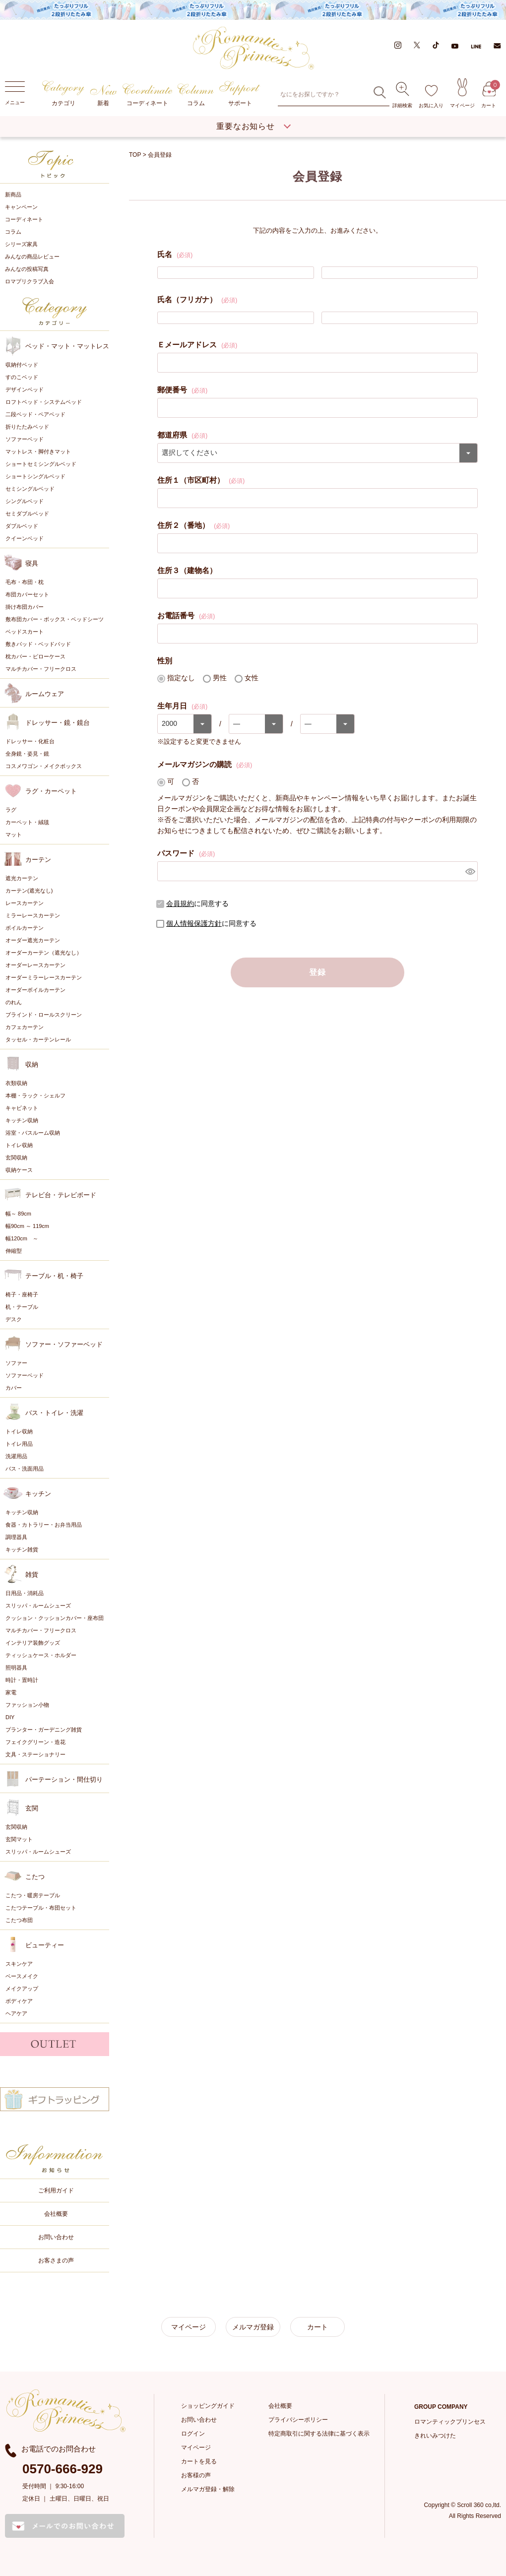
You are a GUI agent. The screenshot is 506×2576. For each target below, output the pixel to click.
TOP (135, 154)
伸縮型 (13, 1250)
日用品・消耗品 (24, 1593)
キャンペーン (21, 207)
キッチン (38, 1493)
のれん (13, 1002)
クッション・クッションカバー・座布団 (54, 1617)
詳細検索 (402, 95)
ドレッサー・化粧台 (30, 741)
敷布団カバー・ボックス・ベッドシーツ (54, 619)
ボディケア (19, 2000)
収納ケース (19, 1169)
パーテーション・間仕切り (64, 1779)
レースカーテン (24, 902)
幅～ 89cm (18, 1213)
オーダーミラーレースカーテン (43, 977)
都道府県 (182, 434)
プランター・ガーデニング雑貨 (43, 1729)
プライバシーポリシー (298, 2419)
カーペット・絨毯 (27, 822)
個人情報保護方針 (194, 923)
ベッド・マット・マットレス (67, 345)
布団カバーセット (27, 594)
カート (488, 94)
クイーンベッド (24, 538)
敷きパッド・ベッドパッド (38, 643)
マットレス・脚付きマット (38, 451)
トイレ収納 (19, 1145)
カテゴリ (63, 93)
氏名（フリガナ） (197, 298)
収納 (31, 1064)
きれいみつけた (435, 2435)
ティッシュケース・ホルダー (40, 1655)
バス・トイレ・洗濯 (54, 1412)
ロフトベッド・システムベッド (43, 401)
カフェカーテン (24, 1027)
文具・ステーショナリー (35, 1754)
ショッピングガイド (208, 2405)
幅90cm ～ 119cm (27, 1225)
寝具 (31, 563)
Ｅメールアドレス (197, 343)
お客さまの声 (56, 2259)
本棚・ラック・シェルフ (35, 1095)
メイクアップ (21, 1988)
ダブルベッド (21, 525)
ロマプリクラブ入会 (29, 281)
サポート (239, 94)
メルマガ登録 (253, 2326)
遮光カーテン (21, 878)
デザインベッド (24, 389)
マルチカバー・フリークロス (40, 668)
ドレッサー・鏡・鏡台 (57, 722)
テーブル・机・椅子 (54, 1275)
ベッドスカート (24, 631)
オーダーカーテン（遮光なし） (43, 952)
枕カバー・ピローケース (35, 656)
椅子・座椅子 (21, 1294)
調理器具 (16, 1537)
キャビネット (21, 1107)
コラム (196, 95)
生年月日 (182, 705)
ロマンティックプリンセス (450, 2421)
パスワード (186, 852)
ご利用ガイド (56, 2190)
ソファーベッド (24, 439)
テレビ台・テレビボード (60, 1194)
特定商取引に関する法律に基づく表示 (319, 2433)
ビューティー (44, 1944)
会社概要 (56, 2213)
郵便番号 (182, 389)
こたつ (35, 1876)
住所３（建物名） (187, 570)
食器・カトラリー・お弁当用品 (43, 1524)
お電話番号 (186, 614)
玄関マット (19, 1839)
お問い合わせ (56, 2236)
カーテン (38, 859)
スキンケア (19, 1963)
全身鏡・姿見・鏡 (27, 753)
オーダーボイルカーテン (35, 989)
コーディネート (148, 95)
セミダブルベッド (27, 513)
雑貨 (31, 1574)
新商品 (13, 194)
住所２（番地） (193, 524)
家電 (10, 1692)
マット (13, 834)
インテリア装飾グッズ (32, 1642)
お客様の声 (196, 2474)
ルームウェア (44, 693)
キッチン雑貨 (21, 1549)
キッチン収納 (21, 1120)
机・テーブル (21, 1306)
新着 (103, 95)
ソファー (16, 1362)
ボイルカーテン (24, 927)
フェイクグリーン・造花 (35, 1741)
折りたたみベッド (27, 426)
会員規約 (180, 903)
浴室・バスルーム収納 (32, 1132)
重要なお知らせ (245, 126)
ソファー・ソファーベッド (64, 1344)
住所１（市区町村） (201, 479)
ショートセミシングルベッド (40, 463)
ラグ (10, 809)
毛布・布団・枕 (24, 581)
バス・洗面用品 (24, 1468)
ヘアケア (16, 2013)
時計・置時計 (21, 1679)
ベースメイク (21, 1976)
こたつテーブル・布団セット (40, 1907)
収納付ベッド (21, 364)
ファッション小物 (27, 1704)
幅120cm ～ (21, 1238)
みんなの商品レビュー (32, 256)
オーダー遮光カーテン (32, 940)
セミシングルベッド (30, 488)
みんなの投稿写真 (27, 269)
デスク (13, 1319)
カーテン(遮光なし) (29, 890)
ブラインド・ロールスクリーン (43, 1014)
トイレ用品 (19, 1443)
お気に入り (431, 96)
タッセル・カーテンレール (38, 1039)
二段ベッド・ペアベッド (35, 414)
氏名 (174, 253)
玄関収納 (16, 1157)
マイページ (462, 93)
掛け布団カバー (24, 606)
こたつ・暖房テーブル (32, 1895)
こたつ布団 (19, 1920)
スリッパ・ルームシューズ (38, 1605)
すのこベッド (21, 377)
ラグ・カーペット (51, 790)
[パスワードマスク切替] (470, 870)
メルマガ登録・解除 (208, 2488)
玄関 (31, 1807)
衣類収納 (16, 1083)
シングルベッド (24, 501)
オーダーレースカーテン (35, 964)
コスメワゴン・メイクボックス (43, 766)
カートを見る (199, 2460)
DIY (9, 1717)
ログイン (193, 2433)
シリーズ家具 (21, 244)
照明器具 (16, 1667)
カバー (13, 1387)
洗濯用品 (16, 1456)
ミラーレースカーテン (32, 915)
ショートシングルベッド (35, 476)
